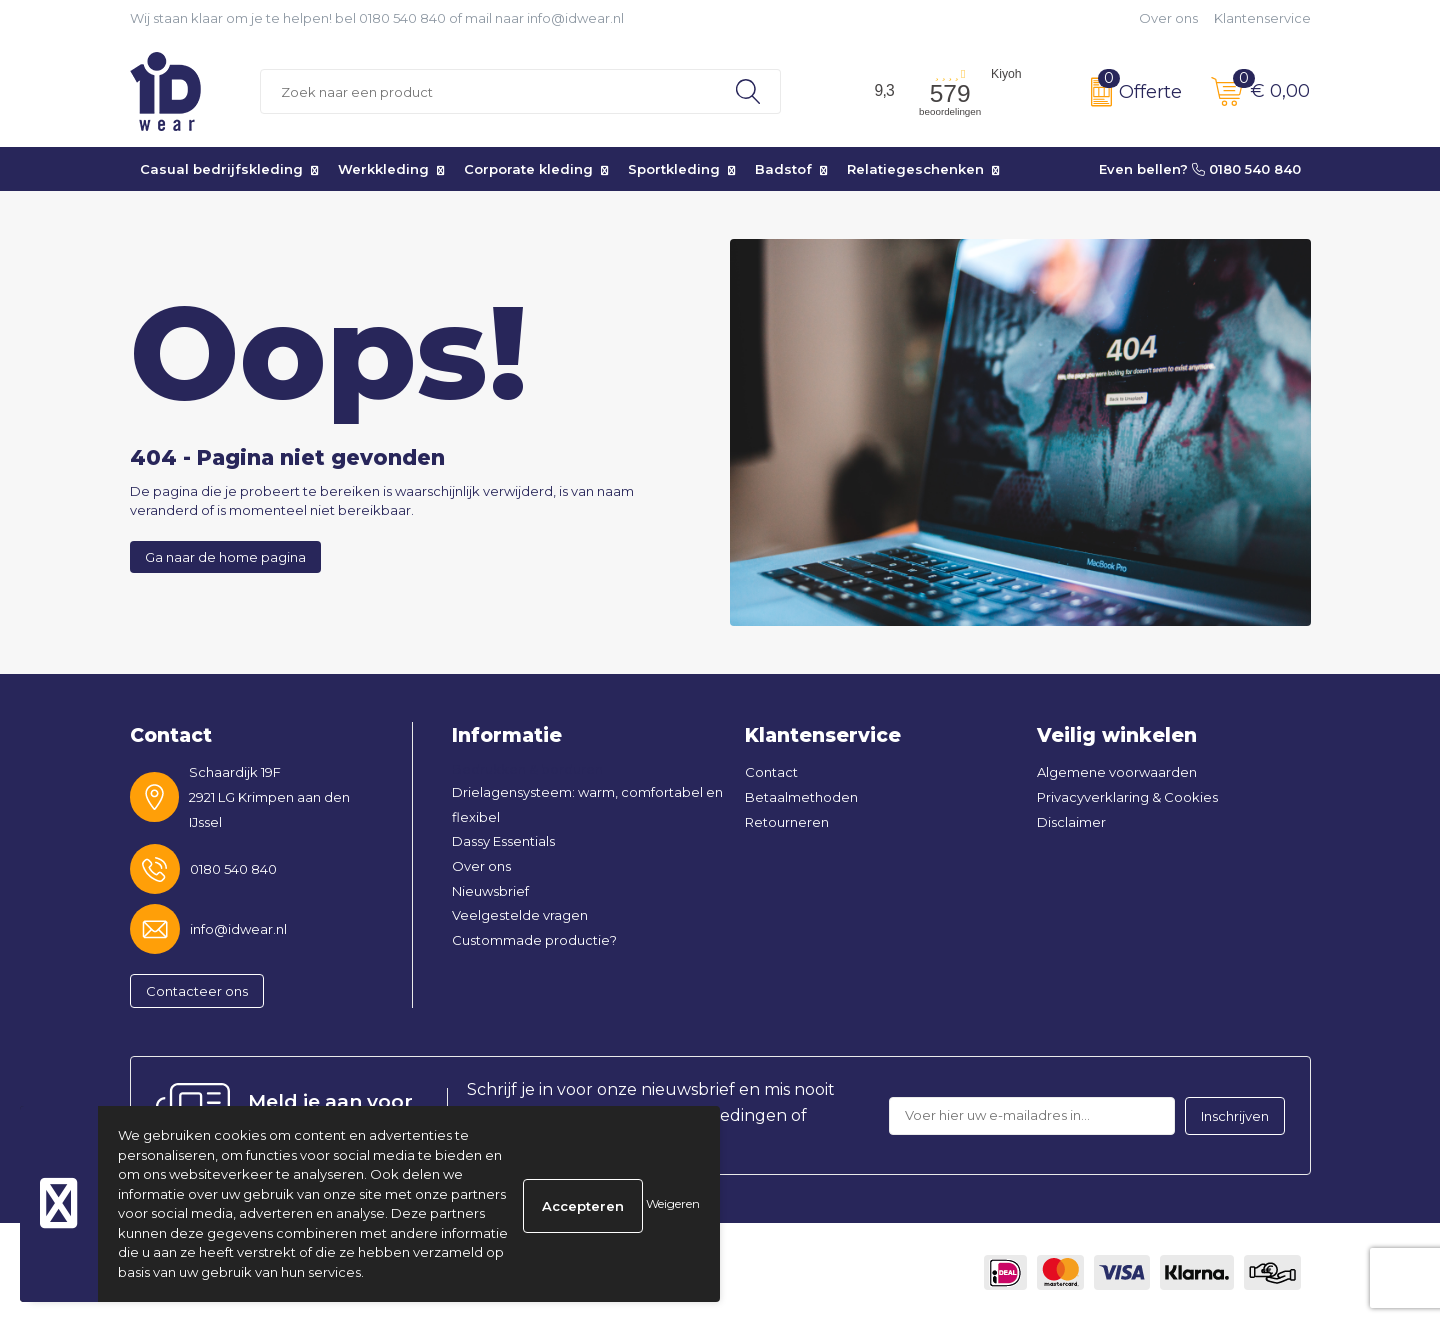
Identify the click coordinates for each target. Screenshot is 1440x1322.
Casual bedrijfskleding (221, 169)
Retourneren (787, 822)
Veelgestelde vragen (520, 915)
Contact (771, 772)
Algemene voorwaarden (1117, 772)
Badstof (783, 169)
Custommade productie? (534, 940)
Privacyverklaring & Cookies (1127, 797)
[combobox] (488, 91)
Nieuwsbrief (490, 891)
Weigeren (673, 1203)
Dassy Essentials (503, 841)
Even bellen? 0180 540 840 (1200, 169)
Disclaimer (1071, 822)
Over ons (1168, 18)
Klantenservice (1262, 18)
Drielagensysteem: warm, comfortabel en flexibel (587, 804)
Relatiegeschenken (915, 169)
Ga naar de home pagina (225, 557)
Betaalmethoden (801, 797)
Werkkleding (383, 169)
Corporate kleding (528, 169)
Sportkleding (674, 169)
